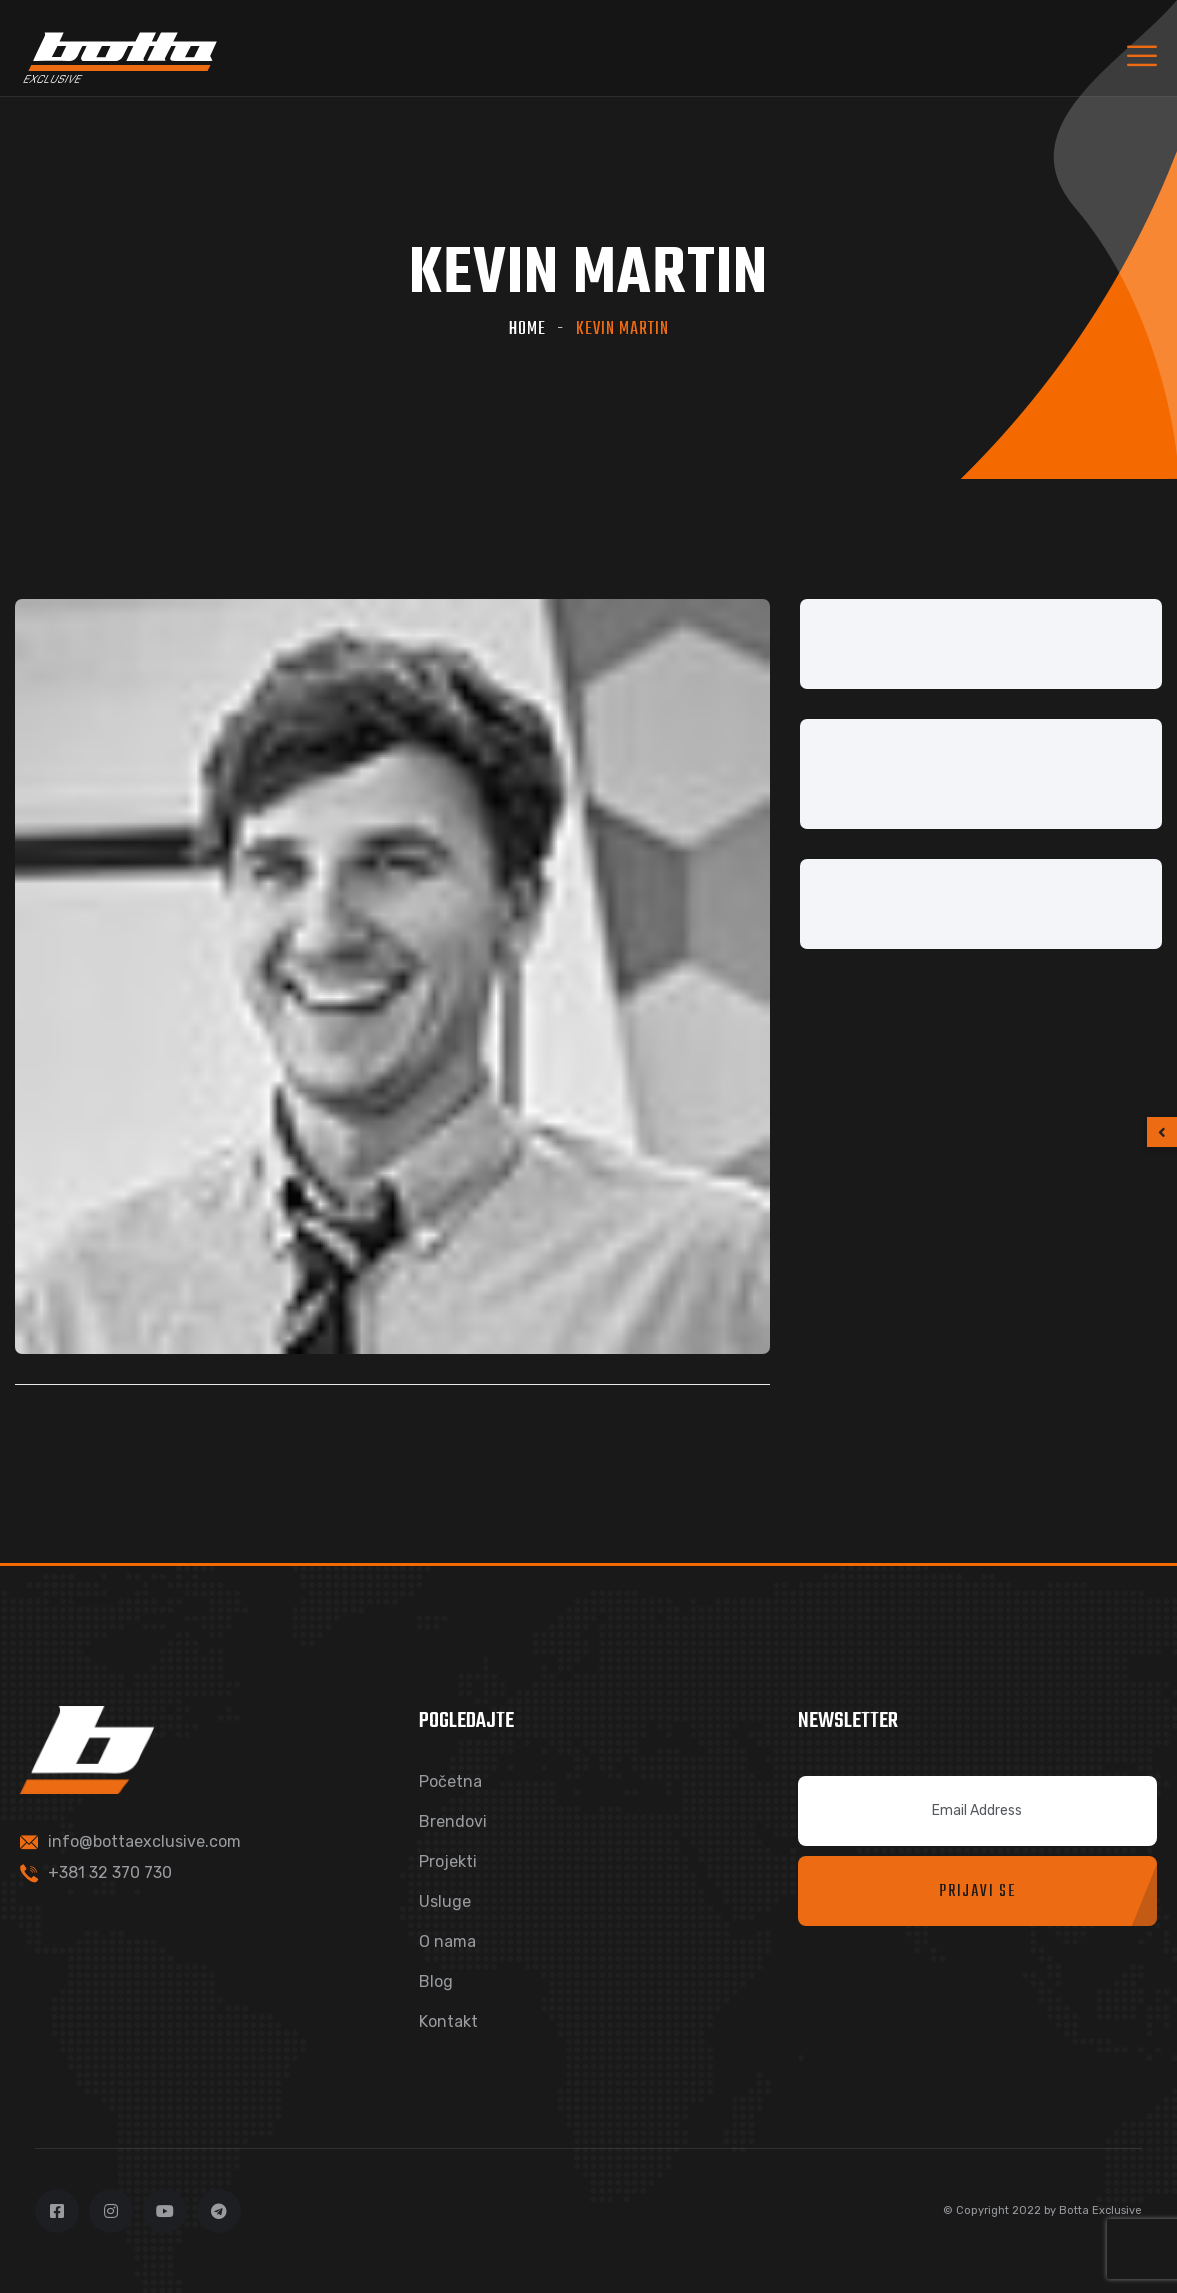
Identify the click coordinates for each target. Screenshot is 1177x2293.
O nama (447, 1941)
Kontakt (448, 2021)
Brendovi (453, 1821)
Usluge (445, 1901)
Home (527, 329)
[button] (1162, 1132)
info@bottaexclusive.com (144, 1841)
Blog (436, 1981)
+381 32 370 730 (110, 1872)
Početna (450, 1781)
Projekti (448, 1861)
